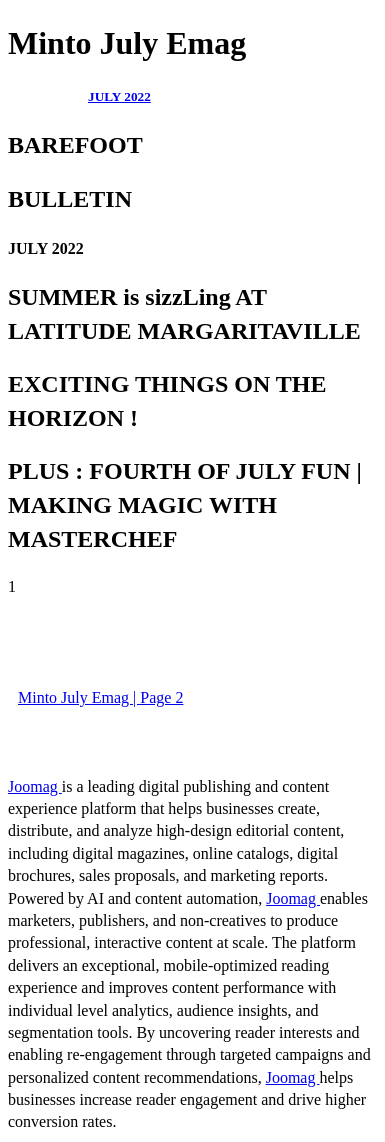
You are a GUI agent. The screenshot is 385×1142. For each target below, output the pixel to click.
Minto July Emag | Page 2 (100, 697)
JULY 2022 (119, 96)
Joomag (35, 786)
